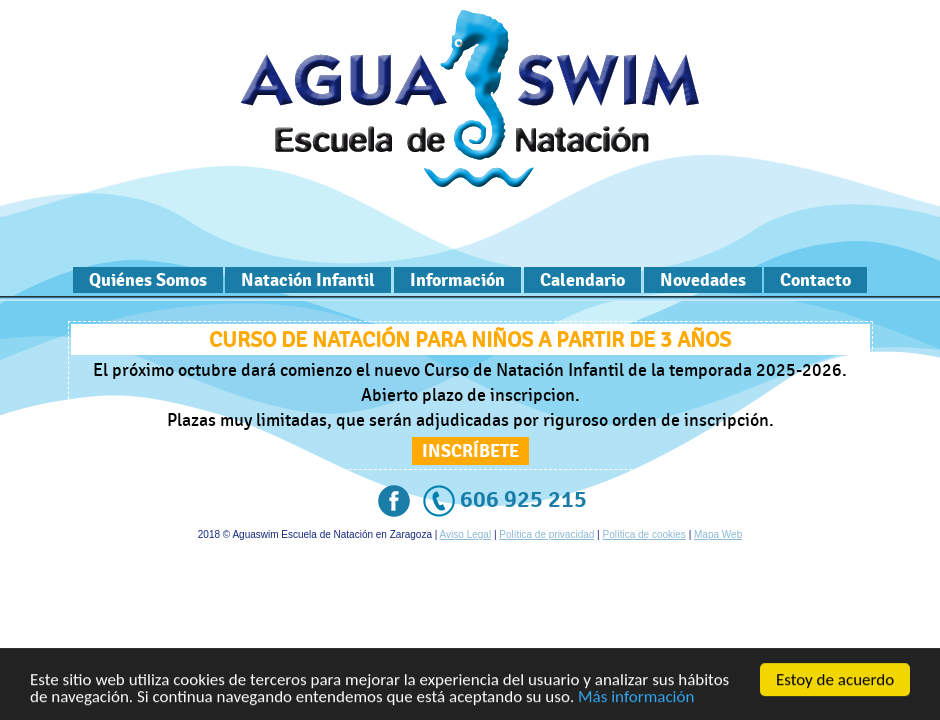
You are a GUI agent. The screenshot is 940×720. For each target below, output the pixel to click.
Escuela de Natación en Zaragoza (470, 98)
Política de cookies (643, 534)
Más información (636, 697)
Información (457, 280)
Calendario (582, 280)
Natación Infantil (308, 280)
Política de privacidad (546, 534)
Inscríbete (470, 451)
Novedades (703, 280)
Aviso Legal (466, 534)
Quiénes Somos (148, 280)
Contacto (815, 280)
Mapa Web (718, 534)
